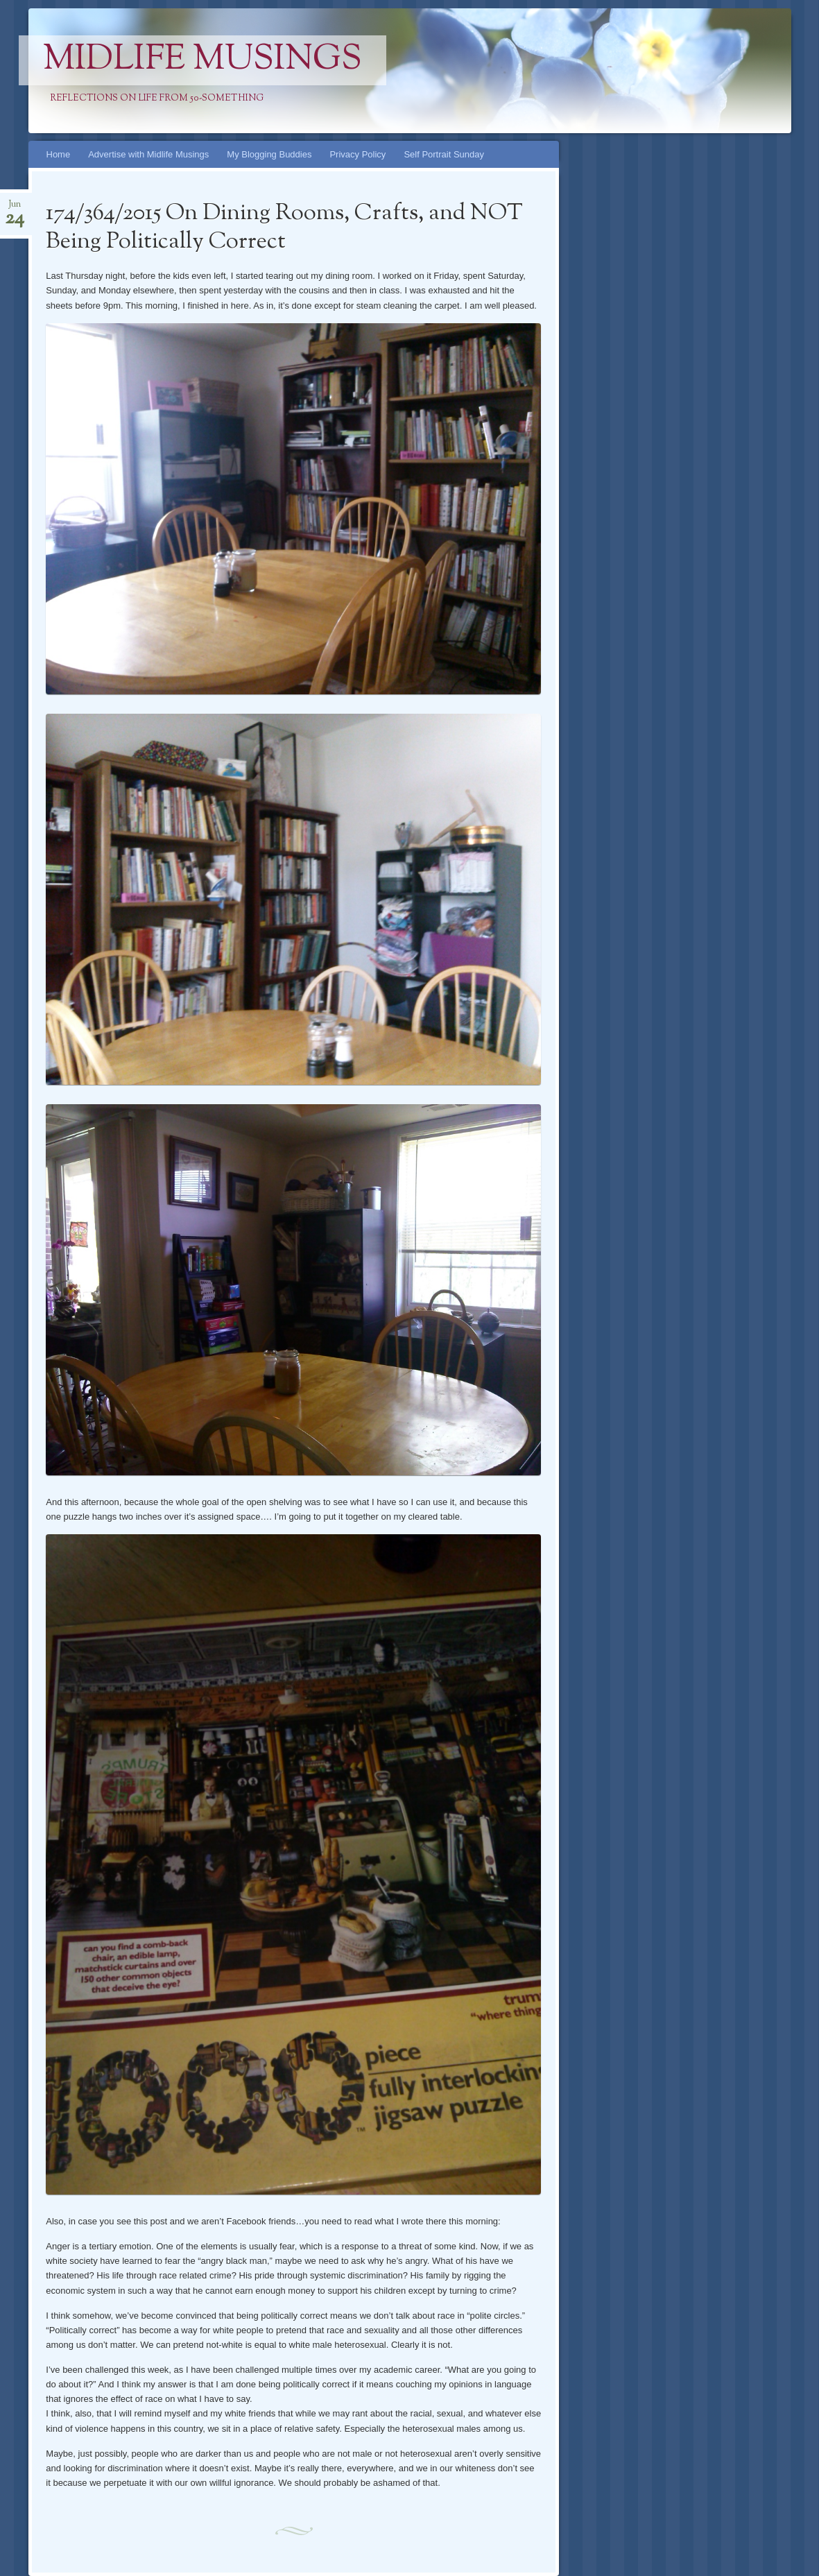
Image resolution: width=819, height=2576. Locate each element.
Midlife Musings (202, 60)
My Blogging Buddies (269, 154)
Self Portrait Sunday (444, 154)
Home (58, 154)
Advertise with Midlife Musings (148, 154)
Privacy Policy (357, 154)
